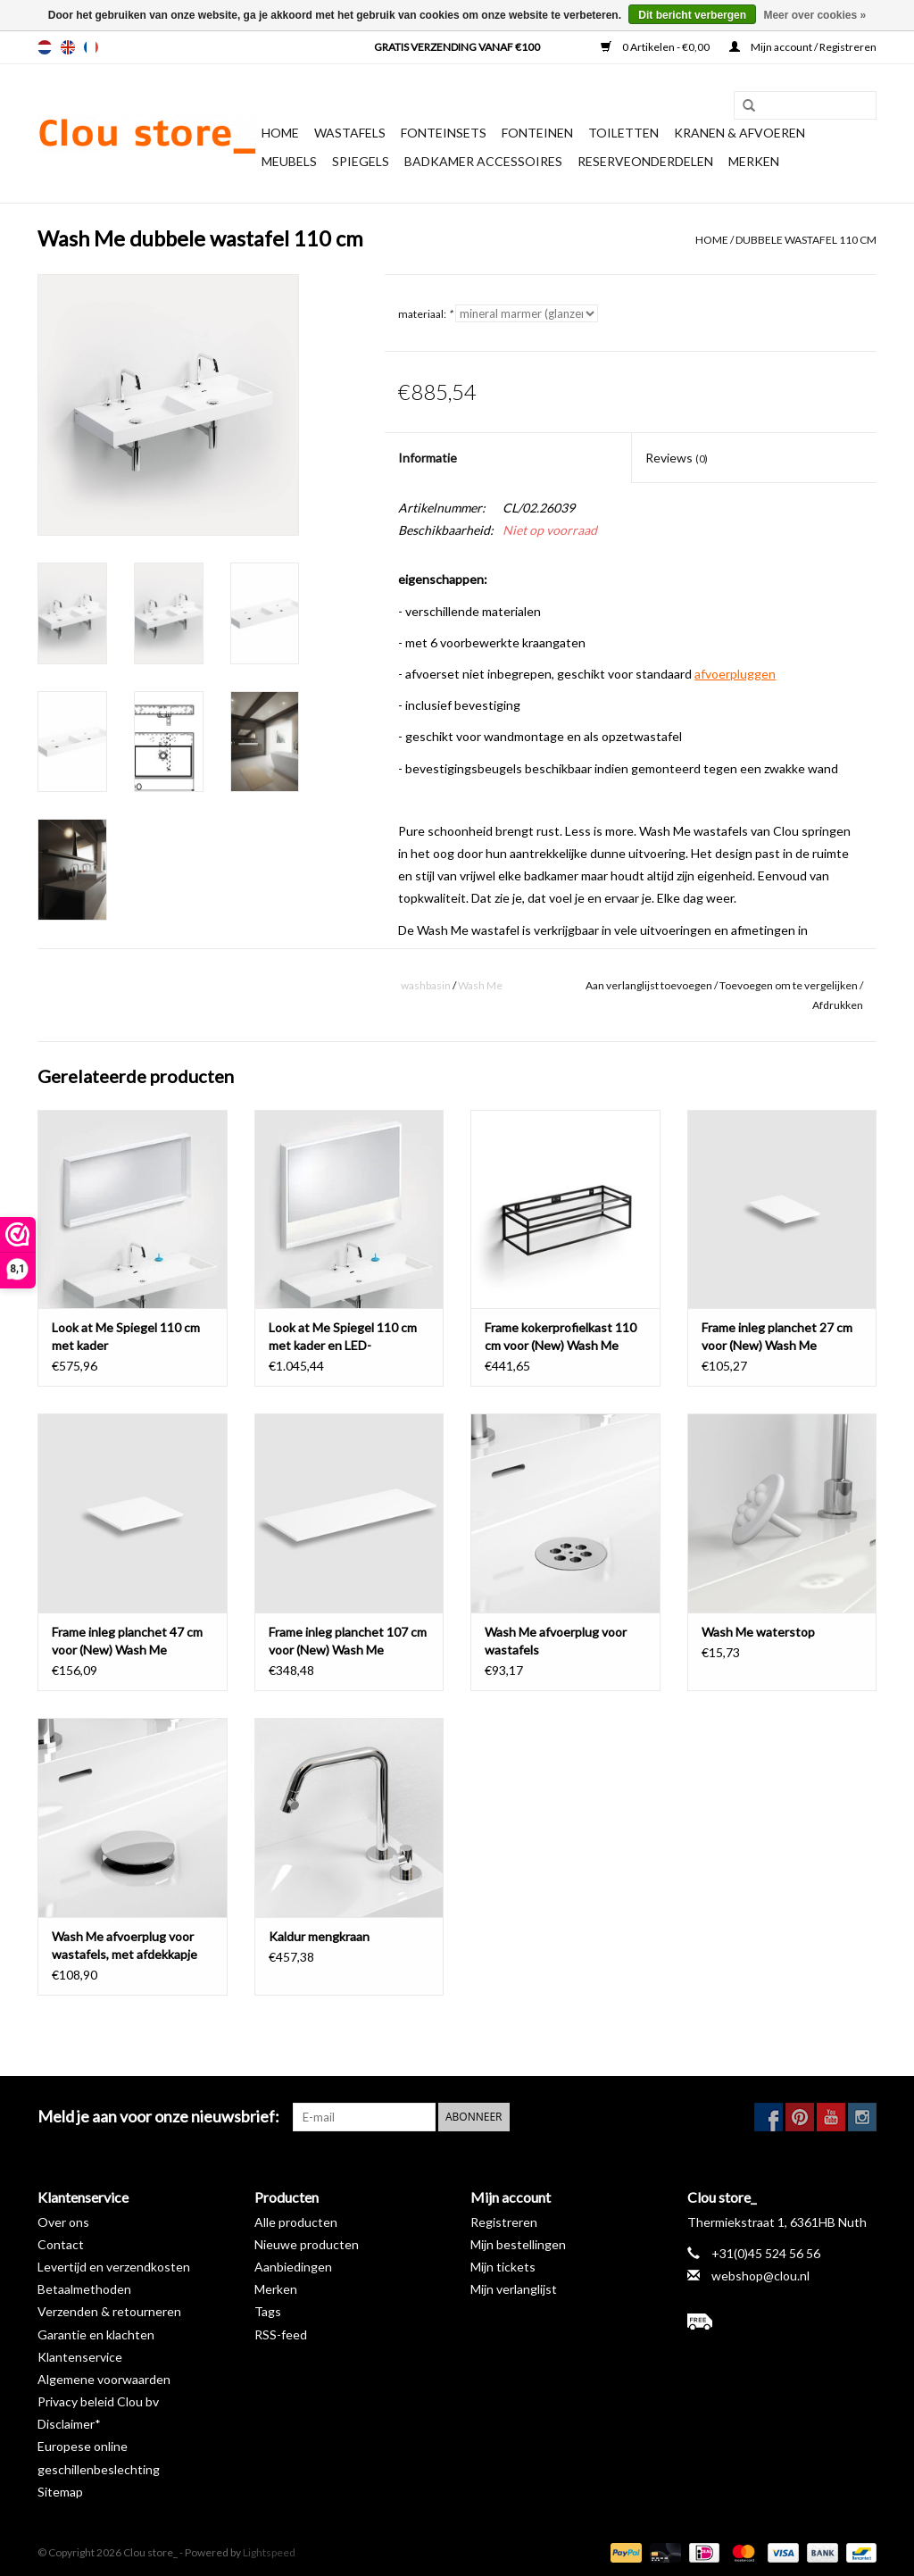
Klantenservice (79, 2356)
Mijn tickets (503, 2266)
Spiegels (360, 161)
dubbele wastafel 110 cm (806, 239)
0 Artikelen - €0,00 (656, 47)
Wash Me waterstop (758, 1631)
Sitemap (60, 2491)
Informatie (427, 457)
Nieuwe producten (306, 2244)
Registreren (503, 2222)
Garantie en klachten (95, 2334)
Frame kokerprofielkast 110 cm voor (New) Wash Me (560, 1336)
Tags (267, 2311)
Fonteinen (537, 132)
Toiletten (623, 132)
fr (91, 47)
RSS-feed (280, 2334)
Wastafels (350, 132)
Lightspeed (269, 2552)
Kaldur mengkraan (319, 1936)
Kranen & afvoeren (739, 132)
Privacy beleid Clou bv (98, 2401)
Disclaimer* (69, 2423)
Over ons (63, 2222)
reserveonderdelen (645, 161)
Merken (753, 161)
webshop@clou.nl (760, 2275)
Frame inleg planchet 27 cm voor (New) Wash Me (777, 1336)
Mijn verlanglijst (513, 2289)
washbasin (426, 985)
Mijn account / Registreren (803, 47)
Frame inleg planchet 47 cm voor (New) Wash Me (127, 1640)
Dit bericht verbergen (692, 15)
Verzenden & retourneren (109, 2311)
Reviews (676, 457)
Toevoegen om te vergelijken (789, 985)
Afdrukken (837, 1005)
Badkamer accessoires (483, 161)
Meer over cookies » (814, 15)
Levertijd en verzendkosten (113, 2266)
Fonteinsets (443, 132)
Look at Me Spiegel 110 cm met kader (126, 1336)
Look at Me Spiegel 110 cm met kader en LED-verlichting (343, 1337)
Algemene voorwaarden (103, 2379)
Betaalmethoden (84, 2289)
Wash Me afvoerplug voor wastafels (556, 1640)
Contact (60, 2244)
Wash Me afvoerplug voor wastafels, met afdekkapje (124, 1945)
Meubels (289, 161)
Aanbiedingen (293, 2266)
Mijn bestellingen (518, 2244)
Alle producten (295, 2222)
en (68, 47)
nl (44, 47)
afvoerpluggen (735, 673)
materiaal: (425, 314)
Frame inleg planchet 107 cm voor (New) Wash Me (348, 1640)
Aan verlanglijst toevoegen (649, 985)
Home (280, 132)
